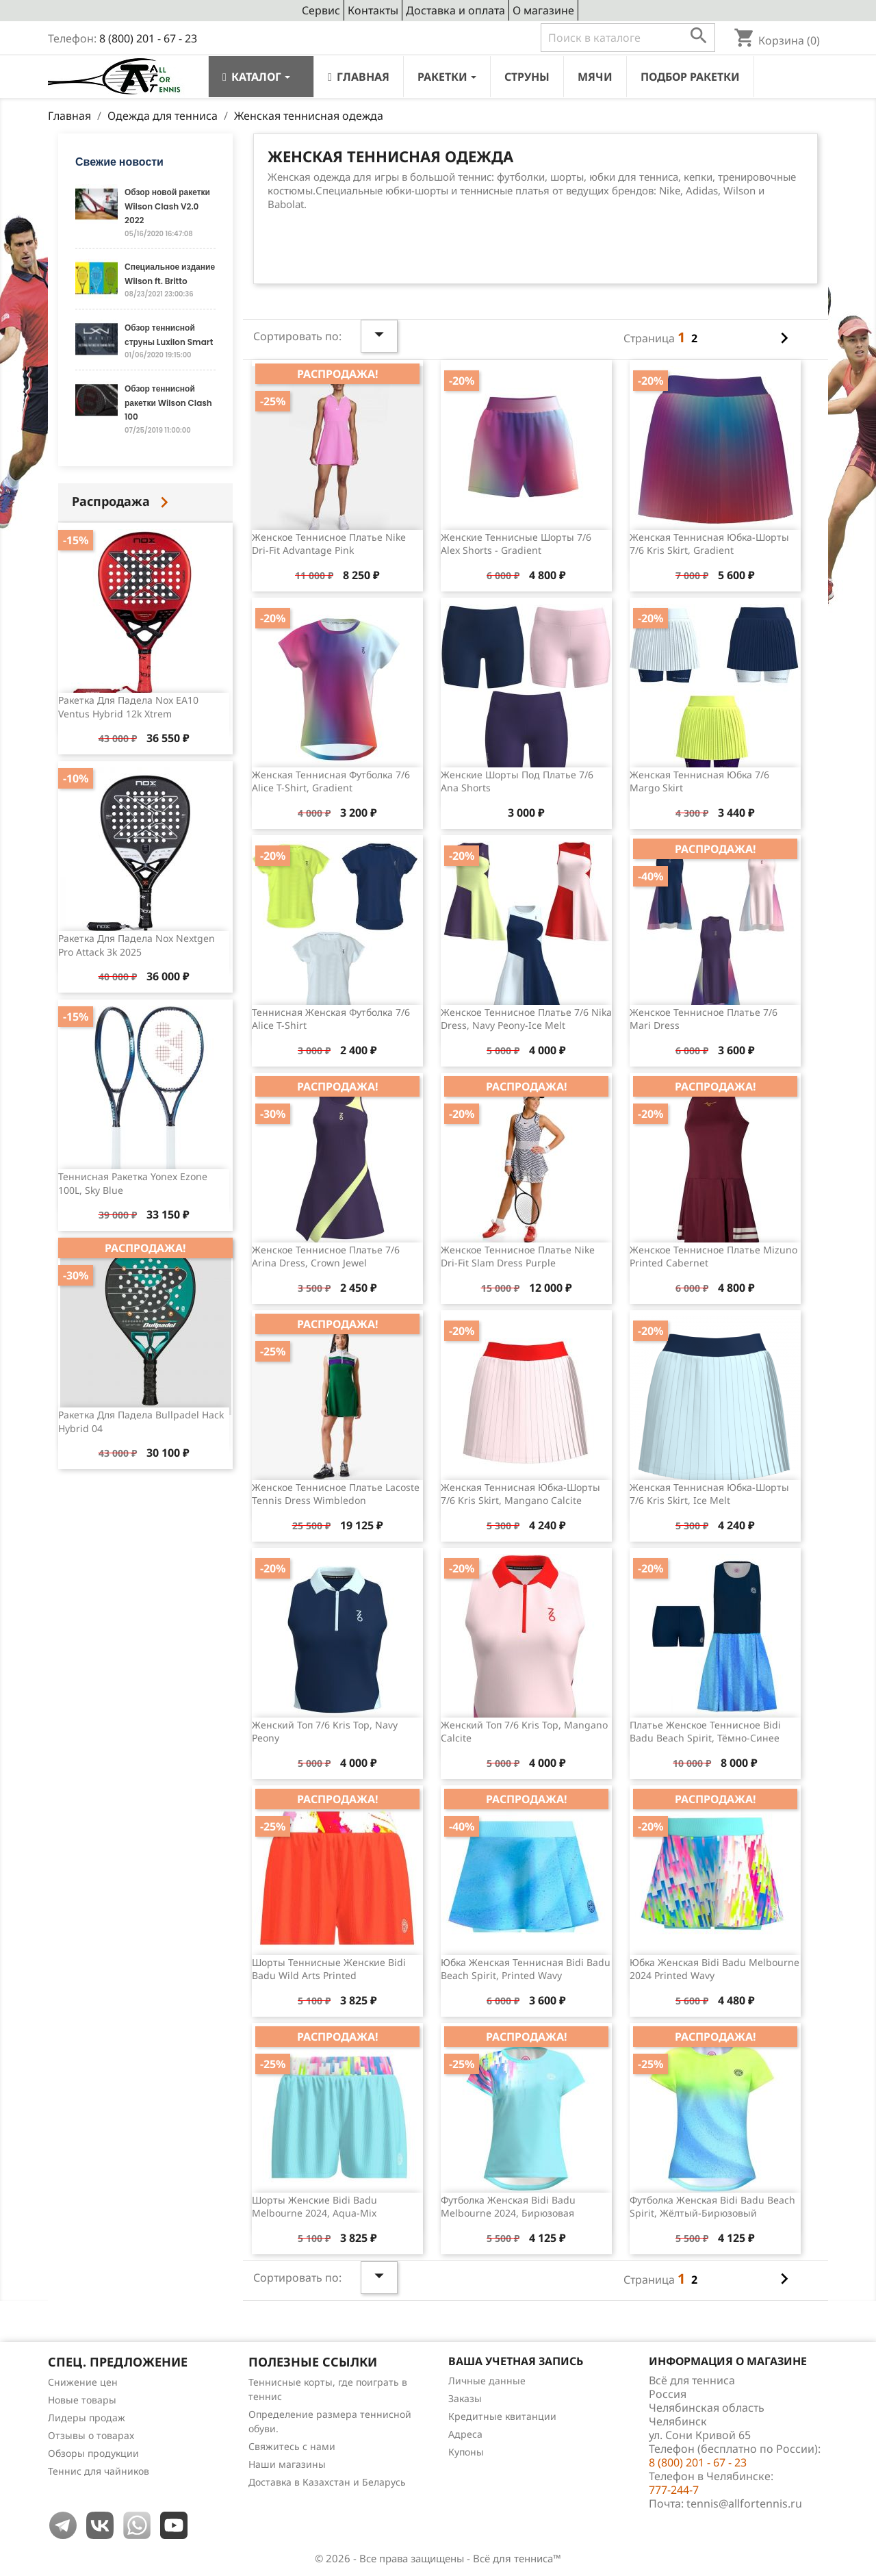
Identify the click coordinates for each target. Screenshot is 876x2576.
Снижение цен (83, 2381)
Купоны (466, 2451)
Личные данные (487, 2380)
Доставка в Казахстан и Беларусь (327, 2481)
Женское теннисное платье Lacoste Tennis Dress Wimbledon (336, 1494)
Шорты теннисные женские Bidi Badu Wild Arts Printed (329, 1969)
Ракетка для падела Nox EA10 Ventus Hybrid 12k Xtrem (128, 706)
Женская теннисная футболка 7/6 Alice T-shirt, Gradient (331, 781)
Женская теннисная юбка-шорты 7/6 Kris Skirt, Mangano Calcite (520, 1494)
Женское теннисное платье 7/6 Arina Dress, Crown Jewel (326, 1256)
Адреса (465, 2433)
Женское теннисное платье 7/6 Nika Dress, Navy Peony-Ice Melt (526, 1019)
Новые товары (82, 2399)
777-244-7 (674, 2489)
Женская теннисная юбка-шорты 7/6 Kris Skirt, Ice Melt (709, 1494)
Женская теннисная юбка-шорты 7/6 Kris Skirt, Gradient (709, 544)
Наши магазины (287, 2464)
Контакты (373, 10)
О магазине (543, 10)
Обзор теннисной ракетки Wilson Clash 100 (168, 402)
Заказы (465, 2398)
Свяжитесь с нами (291, 2446)
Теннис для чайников (98, 2470)
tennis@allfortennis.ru (744, 2503)
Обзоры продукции (93, 2453)
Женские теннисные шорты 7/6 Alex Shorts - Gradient (516, 544)
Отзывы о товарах (91, 2435)
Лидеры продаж (86, 2417)
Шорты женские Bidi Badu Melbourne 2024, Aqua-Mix (314, 2206)
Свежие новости (119, 162)
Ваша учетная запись (515, 2361)
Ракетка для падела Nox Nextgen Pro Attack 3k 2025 (136, 945)
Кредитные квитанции (502, 2416)
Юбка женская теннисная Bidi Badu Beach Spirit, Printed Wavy (525, 1969)
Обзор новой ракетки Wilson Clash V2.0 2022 (167, 206)
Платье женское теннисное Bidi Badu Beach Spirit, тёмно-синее (705, 1731)
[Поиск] (628, 37)
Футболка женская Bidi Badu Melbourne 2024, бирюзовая (508, 2206)
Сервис (321, 10)
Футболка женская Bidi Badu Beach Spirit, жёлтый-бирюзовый (712, 2206)
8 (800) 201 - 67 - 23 (148, 38)
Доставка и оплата (455, 10)
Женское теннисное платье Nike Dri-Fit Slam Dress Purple (518, 1256)
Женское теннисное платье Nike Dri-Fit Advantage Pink (329, 544)
